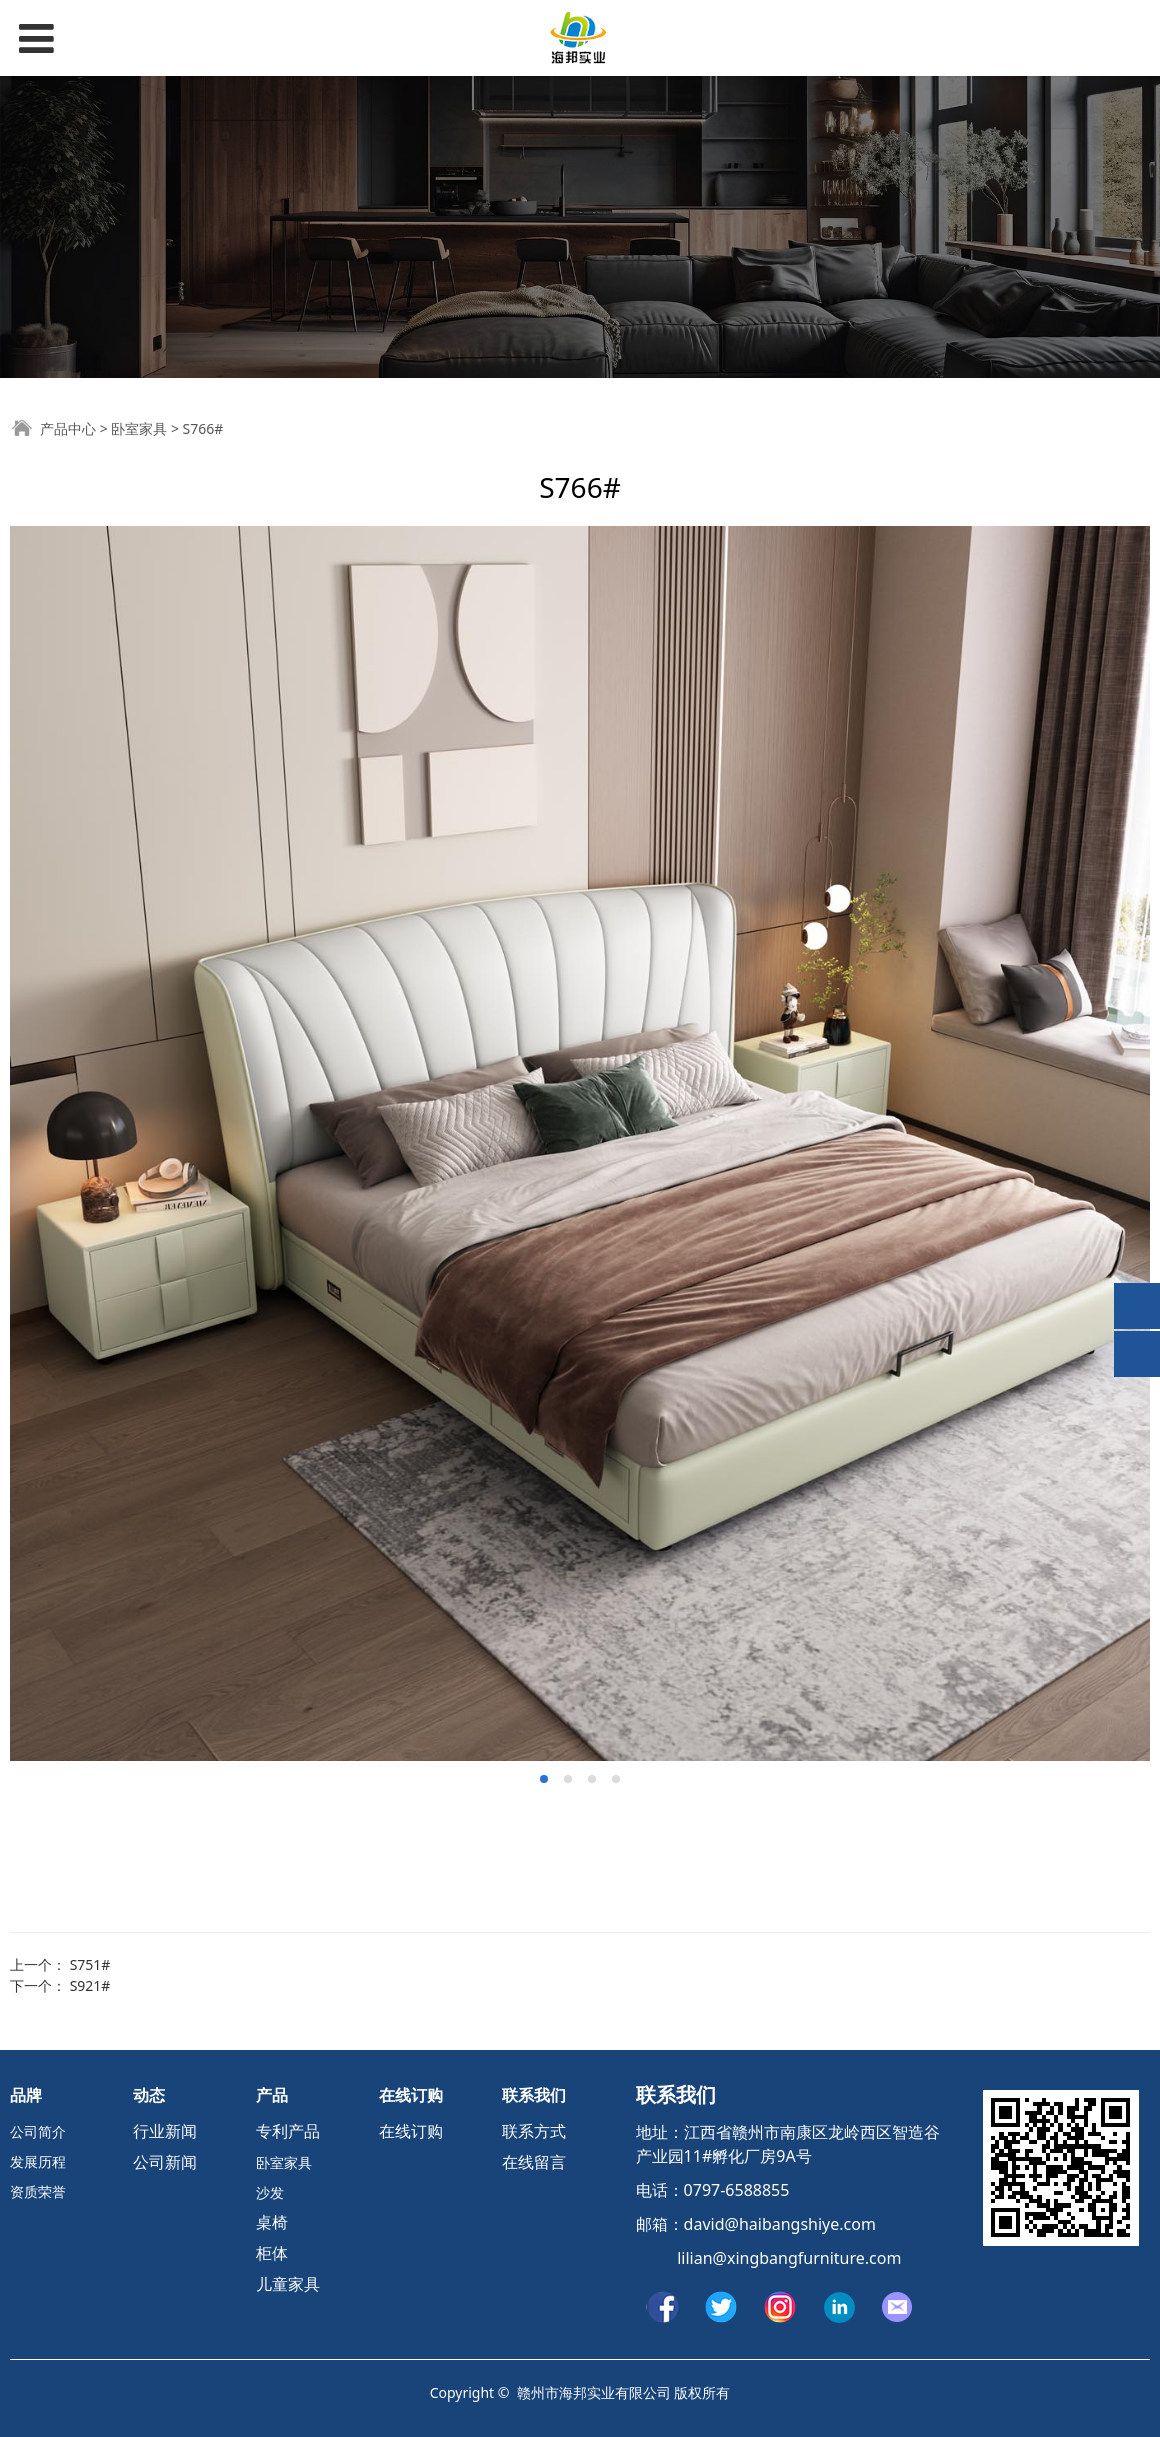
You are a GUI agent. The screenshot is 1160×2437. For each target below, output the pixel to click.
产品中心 (68, 428)
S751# (90, 1964)
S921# (90, 1985)
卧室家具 (139, 428)
